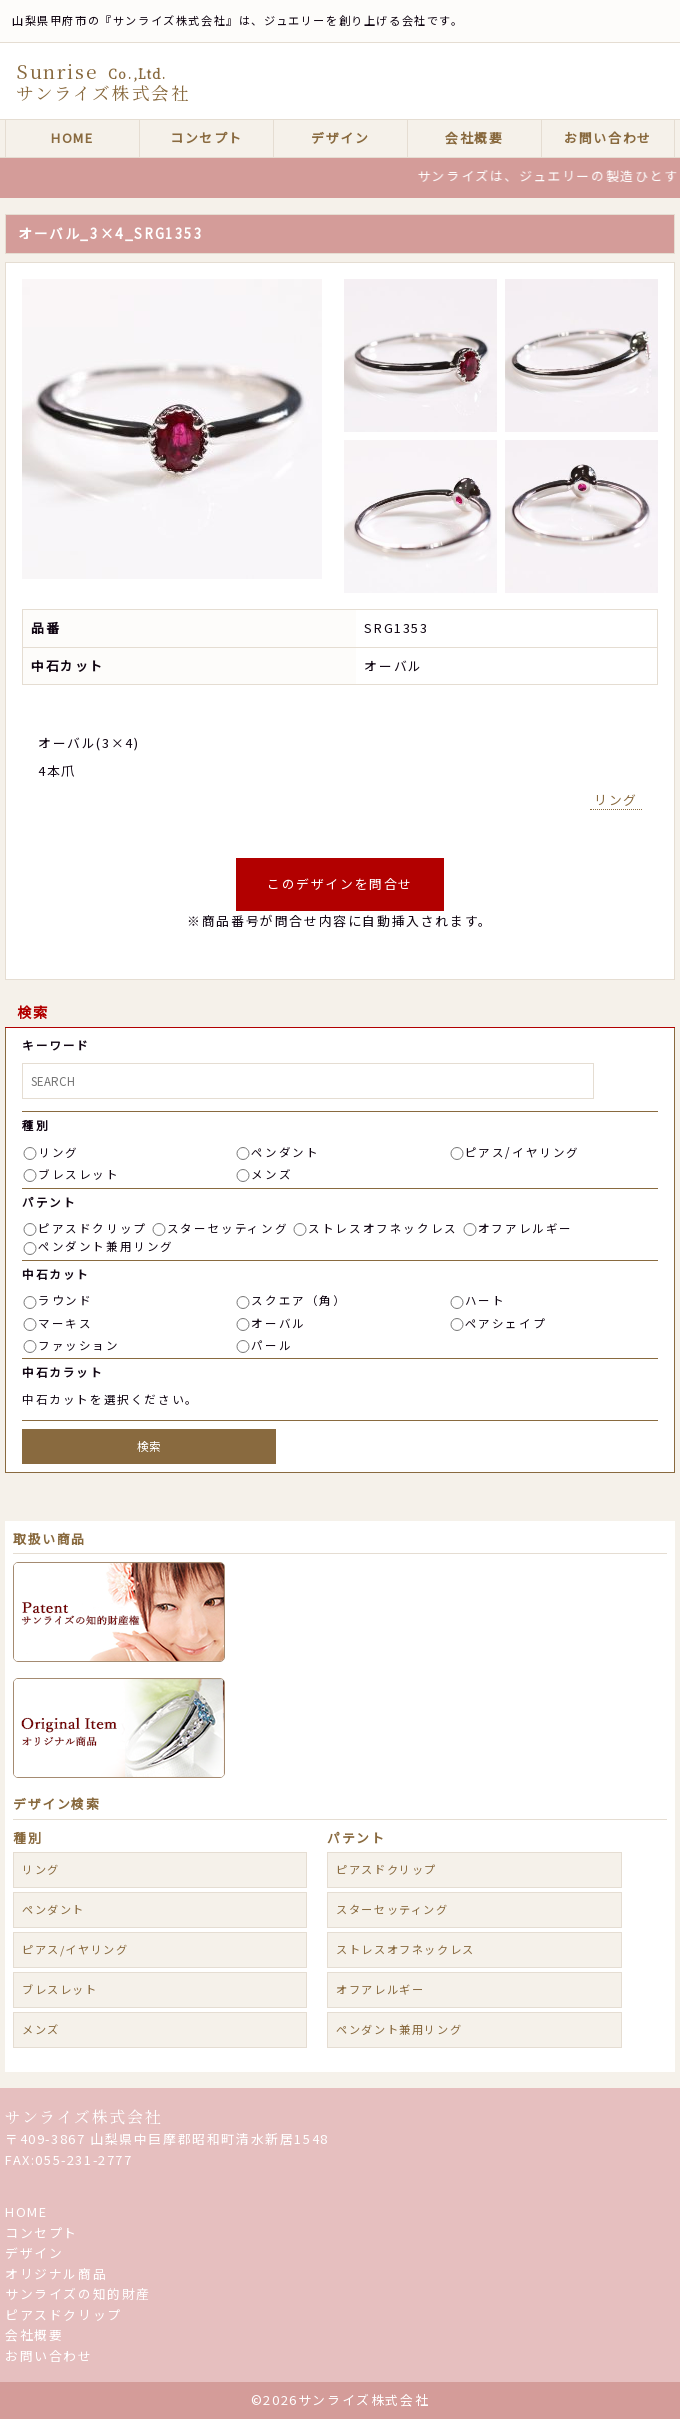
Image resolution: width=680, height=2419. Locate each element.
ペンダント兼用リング (106, 1246)
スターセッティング (227, 1228)
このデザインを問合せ (340, 883)
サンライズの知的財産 (78, 2293)
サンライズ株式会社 (83, 2116)
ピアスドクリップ (92, 1228)
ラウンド (65, 1300)
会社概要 (474, 137)
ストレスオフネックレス (383, 1228)
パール (271, 1345)
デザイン (340, 137)
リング (616, 799)
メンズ (271, 1174)
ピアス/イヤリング (522, 1152)
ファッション (79, 1345)
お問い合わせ (608, 137)
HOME (72, 137)
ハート (485, 1300)
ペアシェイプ (506, 1323)
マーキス (65, 1323)
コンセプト (206, 137)
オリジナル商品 (56, 2273)
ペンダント (285, 1152)
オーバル (278, 1323)
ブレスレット (79, 1174)
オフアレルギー (525, 1228)
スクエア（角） (298, 1300)
